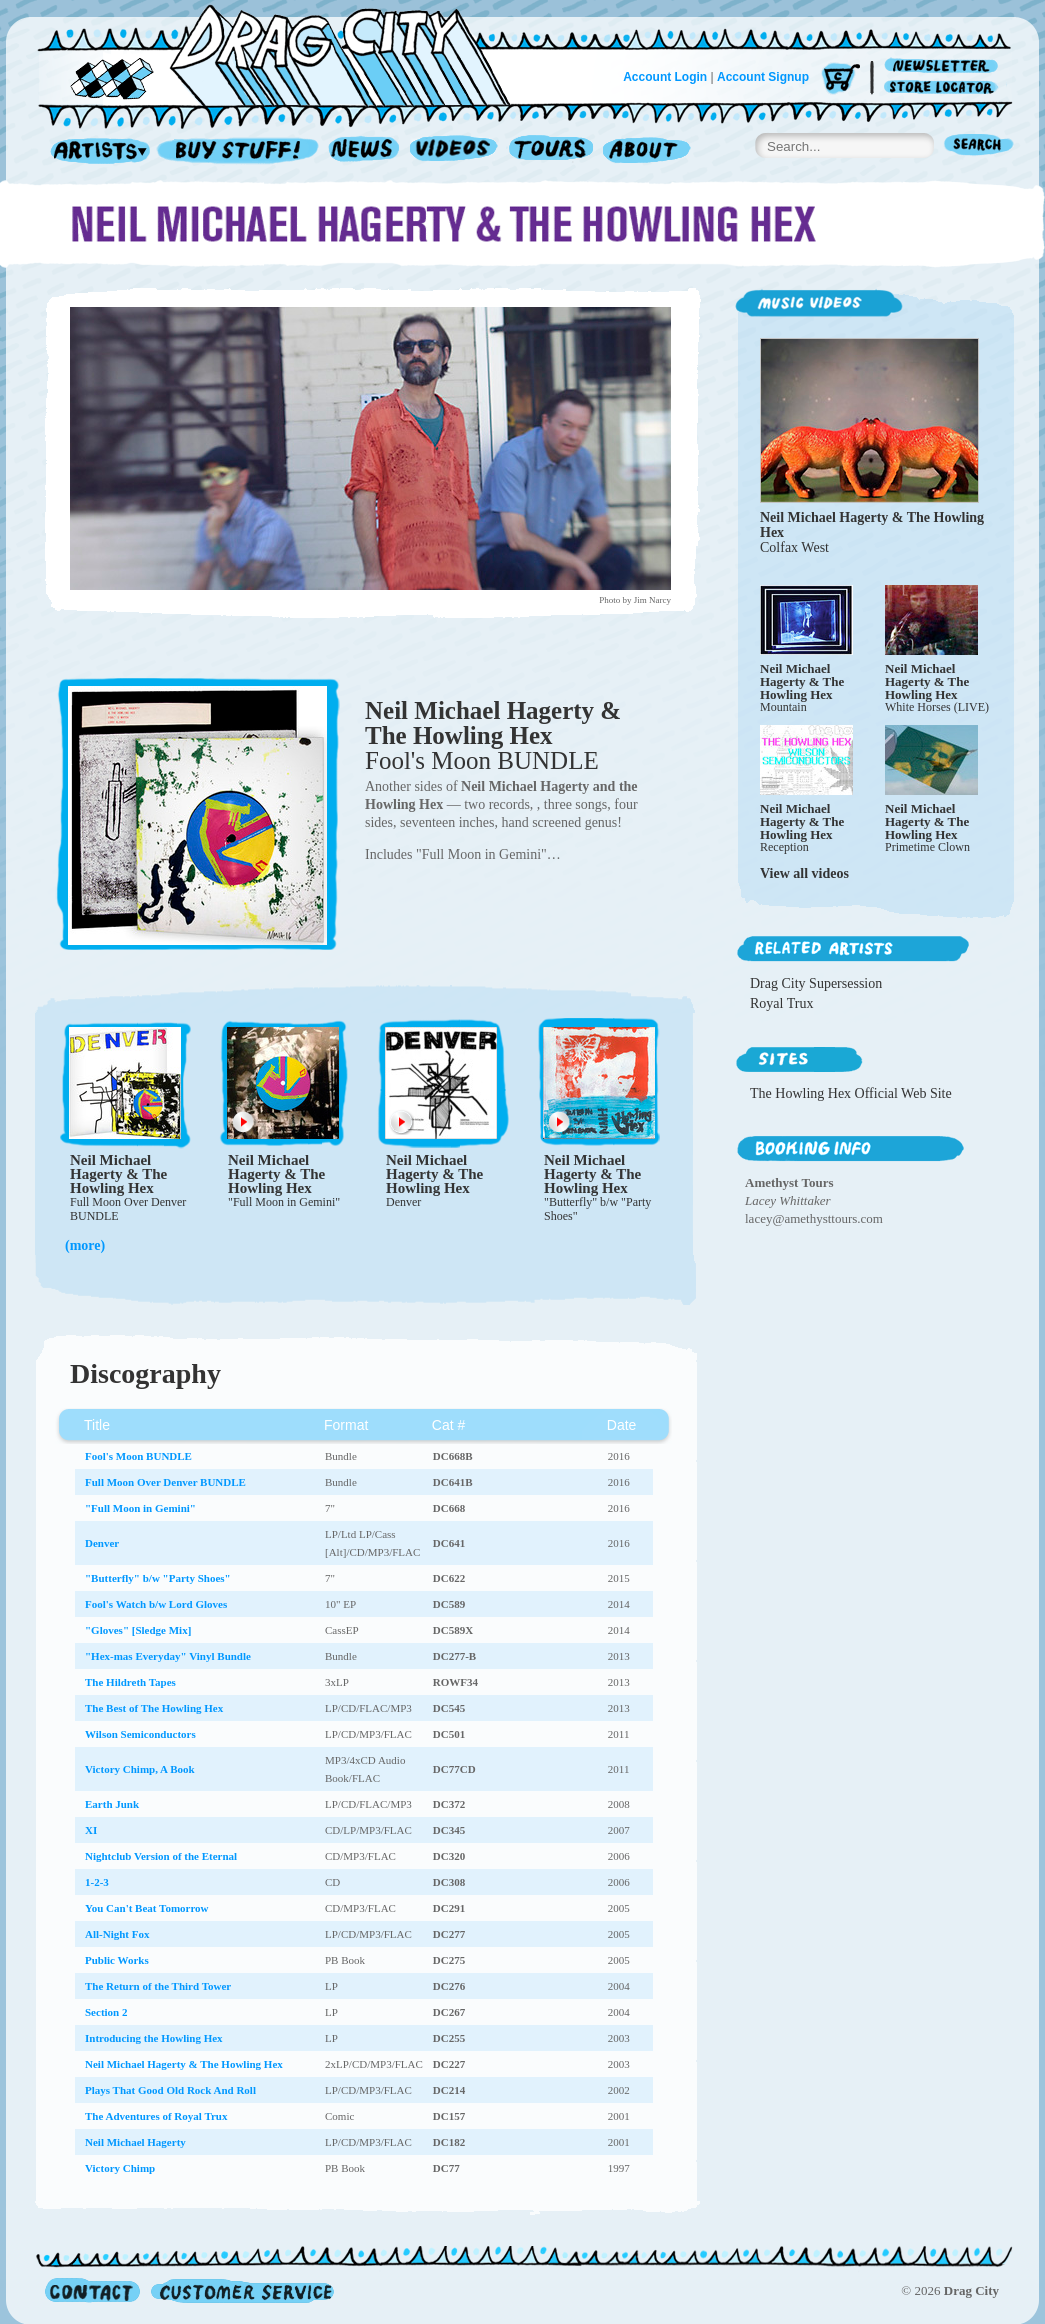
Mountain (783, 707)
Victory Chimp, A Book (140, 1769)
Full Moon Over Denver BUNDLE (165, 1482)
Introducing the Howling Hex (154, 2038)
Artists (95, 151)
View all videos (804, 873)
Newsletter (944, 66)
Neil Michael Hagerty (135, 2142)
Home (286, 54)
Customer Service (241, 2290)
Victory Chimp (120, 2168)
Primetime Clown (927, 847)
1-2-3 (97, 1882)
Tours (551, 151)
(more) (85, 1245)
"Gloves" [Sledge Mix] (138, 1630)
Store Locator (944, 87)
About (646, 151)
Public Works (117, 1960)
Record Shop (240, 151)
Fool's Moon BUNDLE (482, 760)
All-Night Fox (117, 1934)
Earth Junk (112, 1804)
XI (91, 1830)
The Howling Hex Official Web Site (851, 1093)
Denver (403, 1202)
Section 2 (106, 2012)
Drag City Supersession (816, 983)
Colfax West (794, 547)
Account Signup (763, 77)
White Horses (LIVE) (937, 707)
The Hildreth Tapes (130, 1682)
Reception (784, 847)
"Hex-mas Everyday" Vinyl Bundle (168, 1656)
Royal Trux (781, 1003)
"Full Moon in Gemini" (284, 1202)
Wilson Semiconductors (140, 1734)
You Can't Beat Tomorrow (147, 1908)
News (365, 151)
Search (979, 146)
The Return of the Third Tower (158, 1986)
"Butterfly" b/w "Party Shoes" (158, 1578)
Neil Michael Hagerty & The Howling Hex (493, 723)
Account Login (665, 77)
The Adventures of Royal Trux (156, 2116)
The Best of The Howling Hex (154, 1708)
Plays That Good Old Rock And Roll (170, 2090)
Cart (841, 79)
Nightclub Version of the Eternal (161, 1856)
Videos (454, 151)
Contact (92, 2290)
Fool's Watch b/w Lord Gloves (156, 1604)
